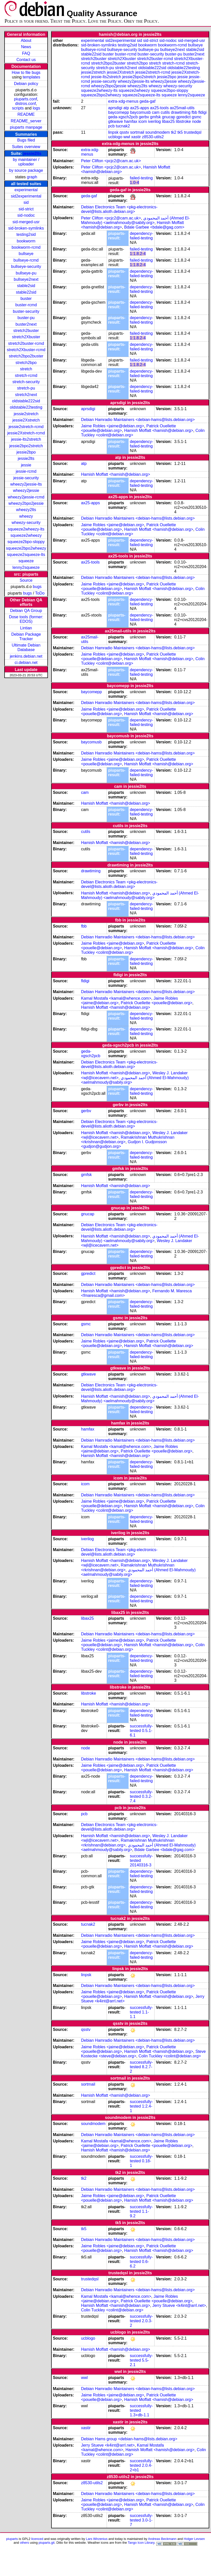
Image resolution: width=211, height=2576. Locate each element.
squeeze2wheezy (26, 535)
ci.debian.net (26, 662)
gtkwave (115, 121)
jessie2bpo (26, 452)
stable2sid (26, 286)
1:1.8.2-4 (138, 253)
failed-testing (141, 178)
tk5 (180, 132)
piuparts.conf (25, 99)
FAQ (26, 53)
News (26, 47)
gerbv (144, 117)
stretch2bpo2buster (26, 356)
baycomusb (140, 112)
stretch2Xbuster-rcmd (26, 350)
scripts (18, 108)
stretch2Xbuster (26, 337)
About (26, 40)
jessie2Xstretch (26, 420)
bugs (37, 586)
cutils (165, 112)
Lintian (26, 628)
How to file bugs (26, 72)
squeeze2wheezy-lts (26, 529)
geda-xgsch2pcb (123, 117)
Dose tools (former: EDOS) (26, 619)
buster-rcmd (26, 305)
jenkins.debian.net (26, 656)
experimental (26, 190)
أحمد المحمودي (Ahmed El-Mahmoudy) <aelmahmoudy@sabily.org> (135, 220)
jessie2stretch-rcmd (26, 427)
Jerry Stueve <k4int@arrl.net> (179, 2305)
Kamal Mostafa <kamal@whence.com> (116, 998)
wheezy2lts (26, 510)
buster (26, 298)
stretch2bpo (26, 362)
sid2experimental (26, 196)
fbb (194, 112)
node (196, 121)
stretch (26, 369)
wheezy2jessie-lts (26, 484)
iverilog (154, 121)
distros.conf (25, 103)
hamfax (130, 121)
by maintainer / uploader (26, 161)
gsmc (196, 117)
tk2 (173, 132)
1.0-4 (134, 182)
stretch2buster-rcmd (26, 343)
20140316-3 (140, 1865)
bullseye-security (26, 266)
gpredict (183, 117)
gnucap (168, 117)
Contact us (26, 60)
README (26, 114)
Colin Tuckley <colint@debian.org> (169, 2056)
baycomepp (118, 112)
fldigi (202, 112)
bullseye (26, 253)
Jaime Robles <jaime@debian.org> (112, 426)
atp (126, 108)
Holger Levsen (194, 2539)
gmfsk (155, 117)
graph (32, 177)
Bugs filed (26, 140)
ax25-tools (159, 108)
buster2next (26, 324)
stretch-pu (26, 388)
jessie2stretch (26, 414)
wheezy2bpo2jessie (26, 503)
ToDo (39, 593)
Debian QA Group (26, 610)
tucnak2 (123, 126)
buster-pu (26, 318)
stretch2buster (26, 330)
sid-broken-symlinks (26, 228)
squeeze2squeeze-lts (26, 554)
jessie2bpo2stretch (26, 446)
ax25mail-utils (182, 108)
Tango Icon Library (141, 2542)
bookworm (26, 241)
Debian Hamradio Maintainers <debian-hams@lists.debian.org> (138, 419)
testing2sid (26, 234)
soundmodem (157, 132)
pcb (111, 126)
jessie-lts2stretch (26, 439)
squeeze (26, 561)
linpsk (113, 132)
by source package (26, 170)
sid (25, 202)
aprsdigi (115, 108)
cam (155, 112)
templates (31, 77)
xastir (136, 137)
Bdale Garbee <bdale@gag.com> (154, 227)
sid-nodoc (26, 215)
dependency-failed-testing (141, 235)
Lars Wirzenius (97, 2539)
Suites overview (26, 147)
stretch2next (26, 395)
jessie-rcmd (26, 471)
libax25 (168, 121)
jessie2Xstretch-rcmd (26, 433)
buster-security (26, 311)
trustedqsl (192, 132)
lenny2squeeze (26, 567)
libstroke (183, 121)
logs (36, 108)
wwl (126, 137)
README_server (26, 121)
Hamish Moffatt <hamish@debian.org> (158, 430)
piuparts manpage (26, 127)
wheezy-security (26, 522)
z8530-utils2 (153, 137)
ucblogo (115, 137)
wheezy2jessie (26, 490)
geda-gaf (147, 101)
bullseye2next (26, 279)
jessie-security (26, 478)
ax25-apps (139, 108)
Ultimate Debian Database (26, 647)
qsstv (124, 132)
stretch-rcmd (26, 375)
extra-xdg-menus (123, 101)
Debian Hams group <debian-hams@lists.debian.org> (129, 2439)
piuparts (12, 2539)
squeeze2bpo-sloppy (26, 542)
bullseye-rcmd (26, 260)
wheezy (26, 516)
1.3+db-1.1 (139, 2415)
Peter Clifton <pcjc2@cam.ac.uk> (111, 161)
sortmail (137, 132)
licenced (37, 2539)
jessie (26, 465)
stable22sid (26, 292)
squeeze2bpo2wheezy (26, 548)
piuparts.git (46, 2542)
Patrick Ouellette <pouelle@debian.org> (156, 1003)
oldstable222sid (26, 401)
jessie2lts (32, 153)
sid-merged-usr (26, 222)
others (24, 2542)
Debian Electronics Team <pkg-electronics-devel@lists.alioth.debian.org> (119, 209)
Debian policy (26, 83)
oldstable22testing (26, 407)
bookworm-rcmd (26, 247)
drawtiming (180, 112)
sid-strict (26, 209)
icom (142, 121)
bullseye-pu (26, 273)
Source (26, 580)
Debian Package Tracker (26, 636)
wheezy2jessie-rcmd (26, 497)
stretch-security (26, 382)
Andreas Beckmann (162, 2539)
